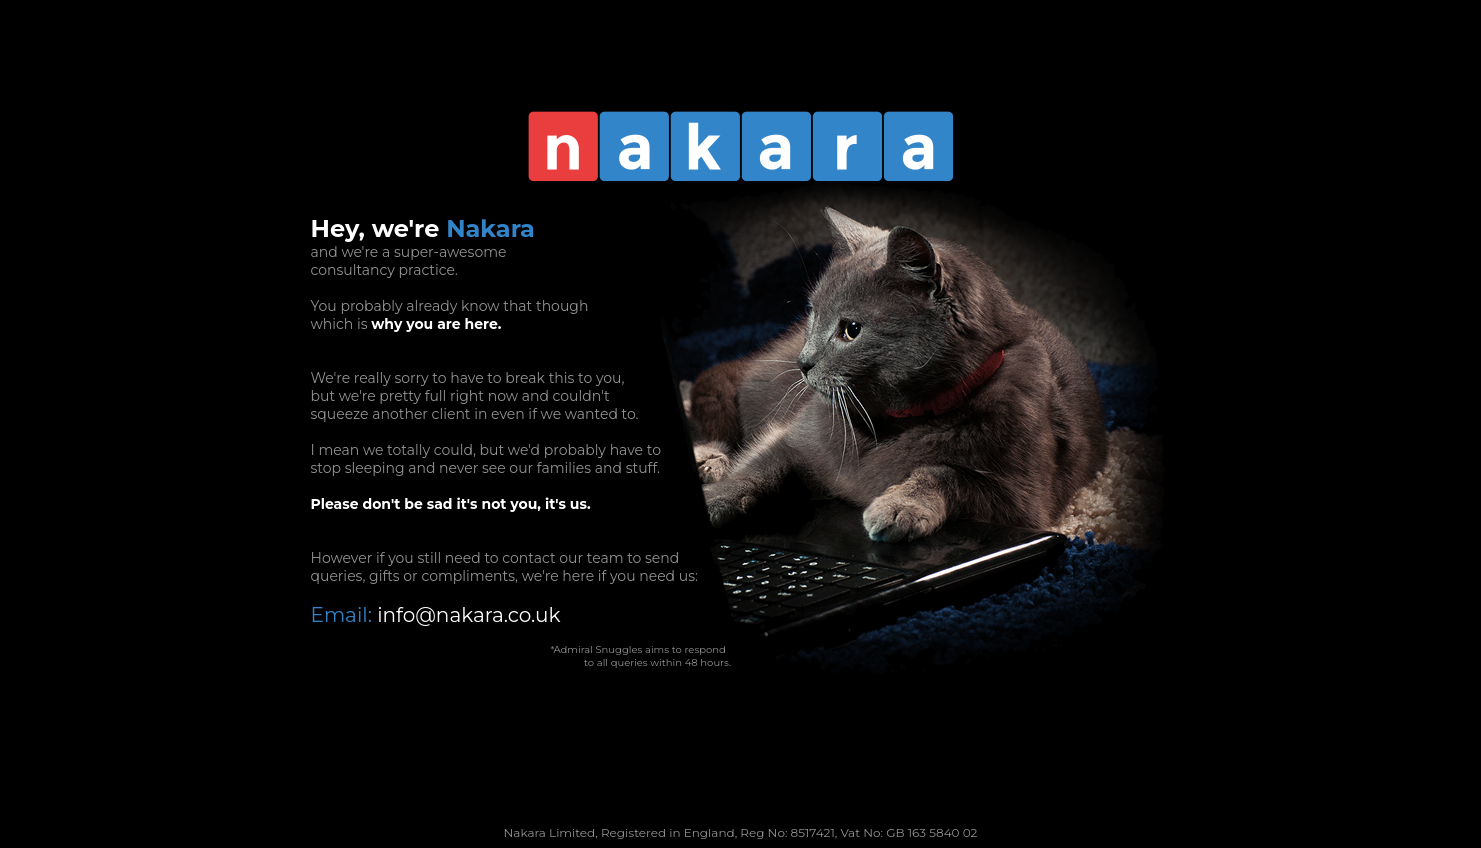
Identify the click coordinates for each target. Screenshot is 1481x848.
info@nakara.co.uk (468, 615)
